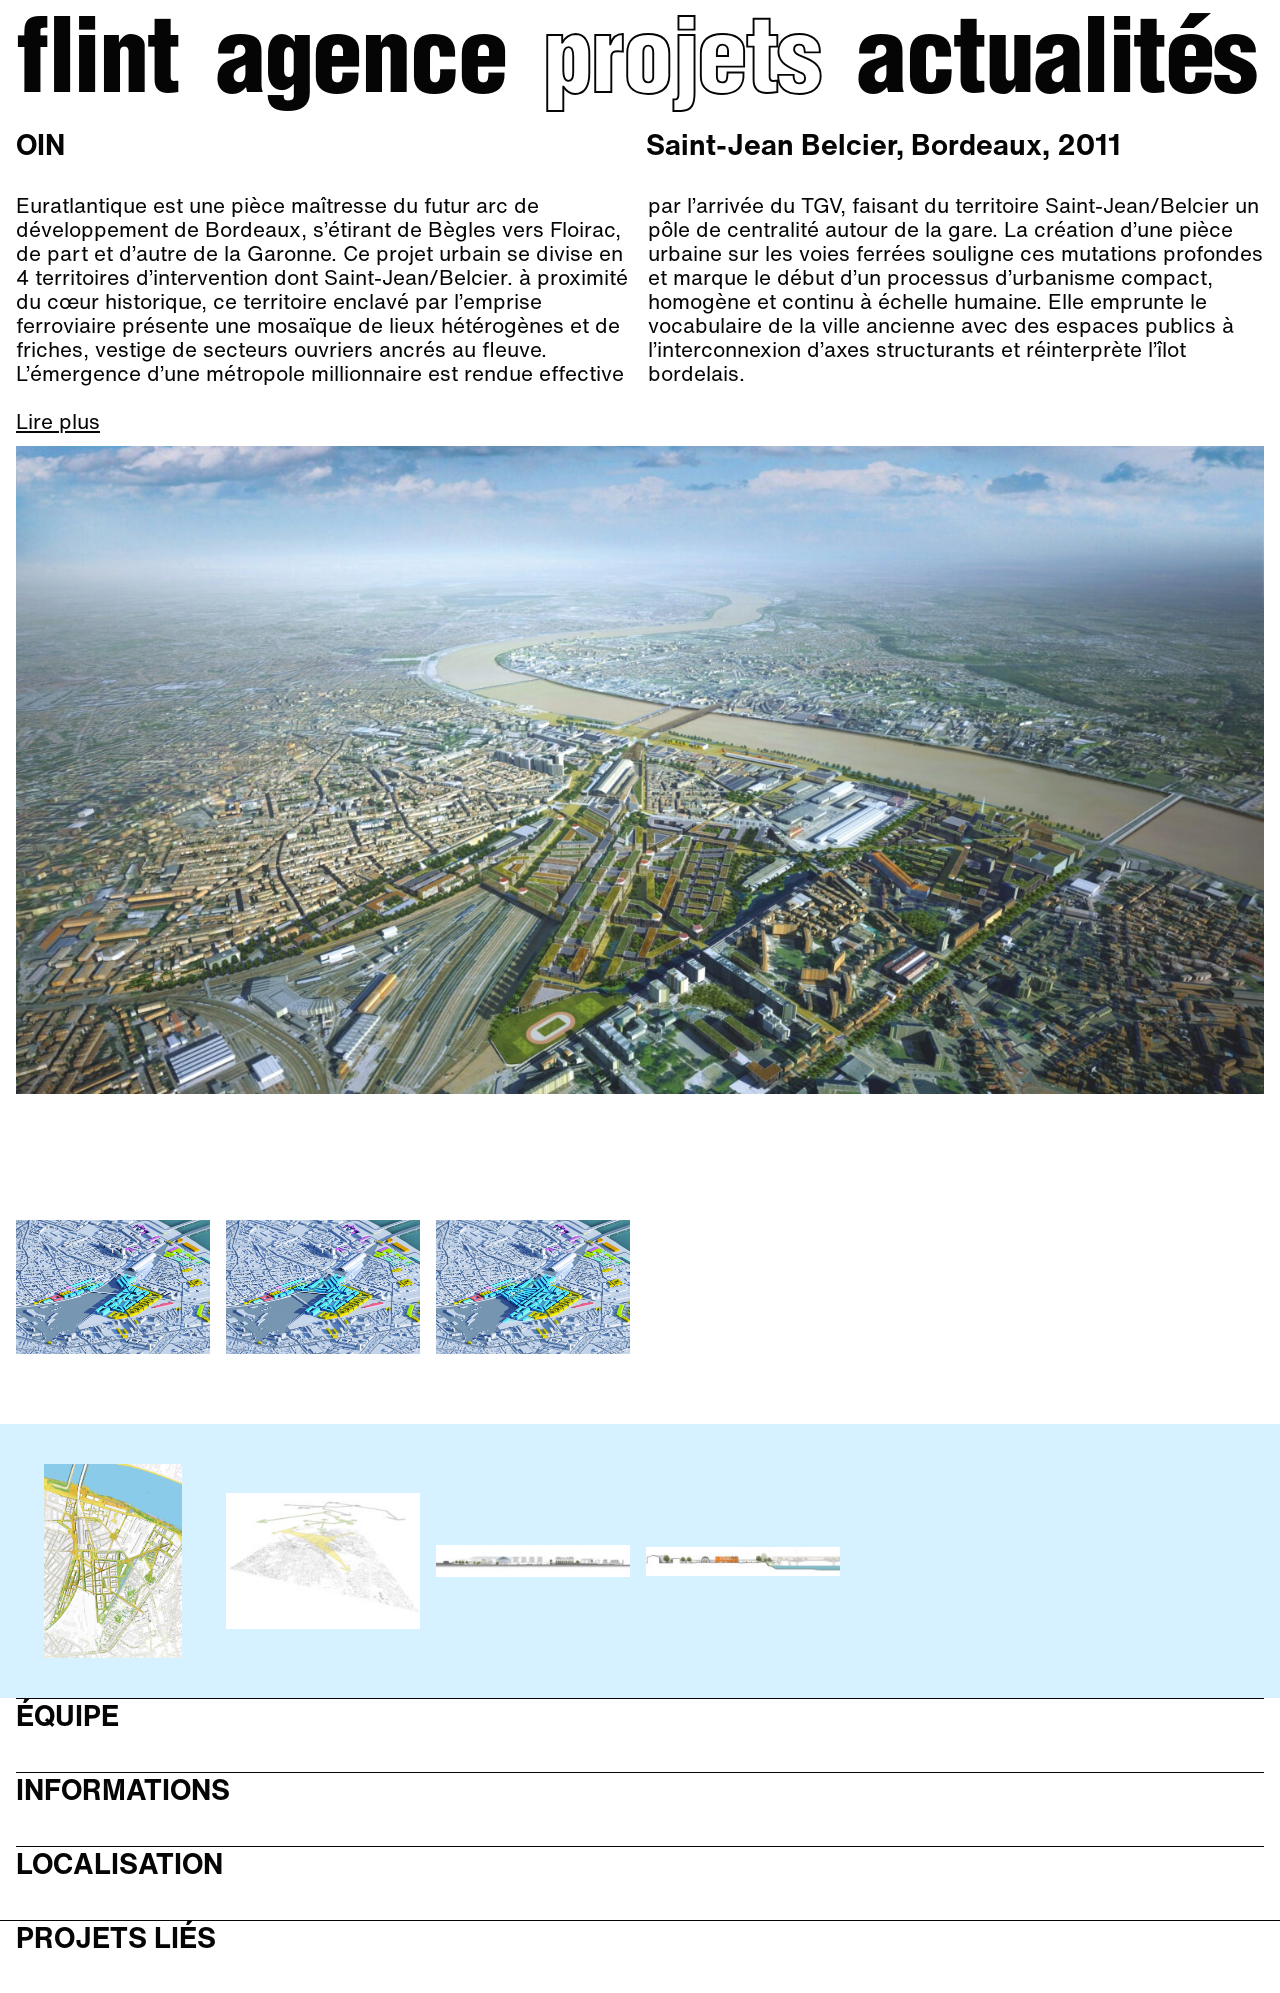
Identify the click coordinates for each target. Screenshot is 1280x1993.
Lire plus (58, 422)
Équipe (67, 1716)
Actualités (1056, 66)
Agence (361, 66)
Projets (681, 66)
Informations (123, 1790)
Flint (97, 66)
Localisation (119, 1864)
